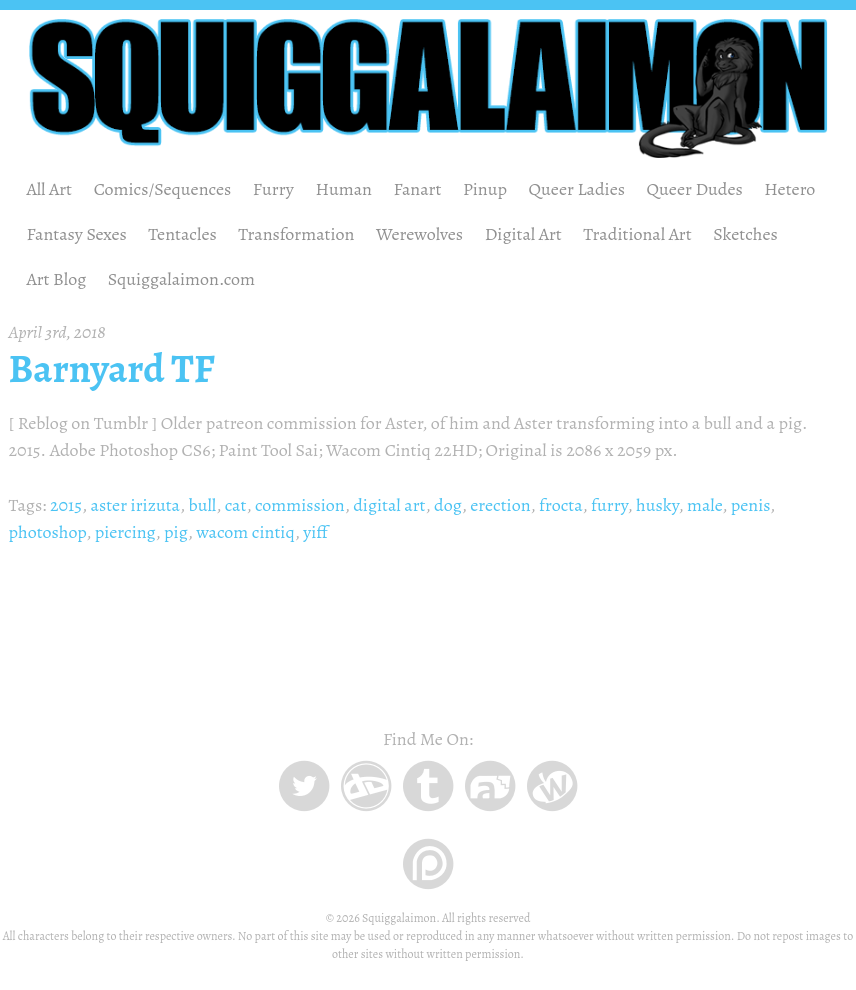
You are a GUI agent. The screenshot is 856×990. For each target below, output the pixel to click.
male (704, 505)
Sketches (745, 234)
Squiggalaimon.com (181, 279)
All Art (50, 189)
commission (300, 505)
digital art (389, 505)
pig (176, 532)
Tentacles (182, 234)
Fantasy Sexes (77, 234)
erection (500, 505)
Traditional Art (637, 234)
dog (448, 505)
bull (203, 505)
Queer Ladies (577, 189)
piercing (125, 532)
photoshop (48, 532)
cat (236, 505)
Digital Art (523, 234)
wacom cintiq (245, 532)
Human (343, 189)
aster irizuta (135, 505)
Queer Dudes (695, 189)
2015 (66, 505)
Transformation (296, 234)
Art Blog (57, 279)
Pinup (485, 189)
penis (750, 505)
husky (657, 505)
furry (609, 505)
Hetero (789, 189)
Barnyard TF (112, 369)
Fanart (418, 189)
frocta (561, 505)
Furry (273, 189)
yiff (315, 532)
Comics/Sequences (163, 189)
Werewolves (419, 234)
